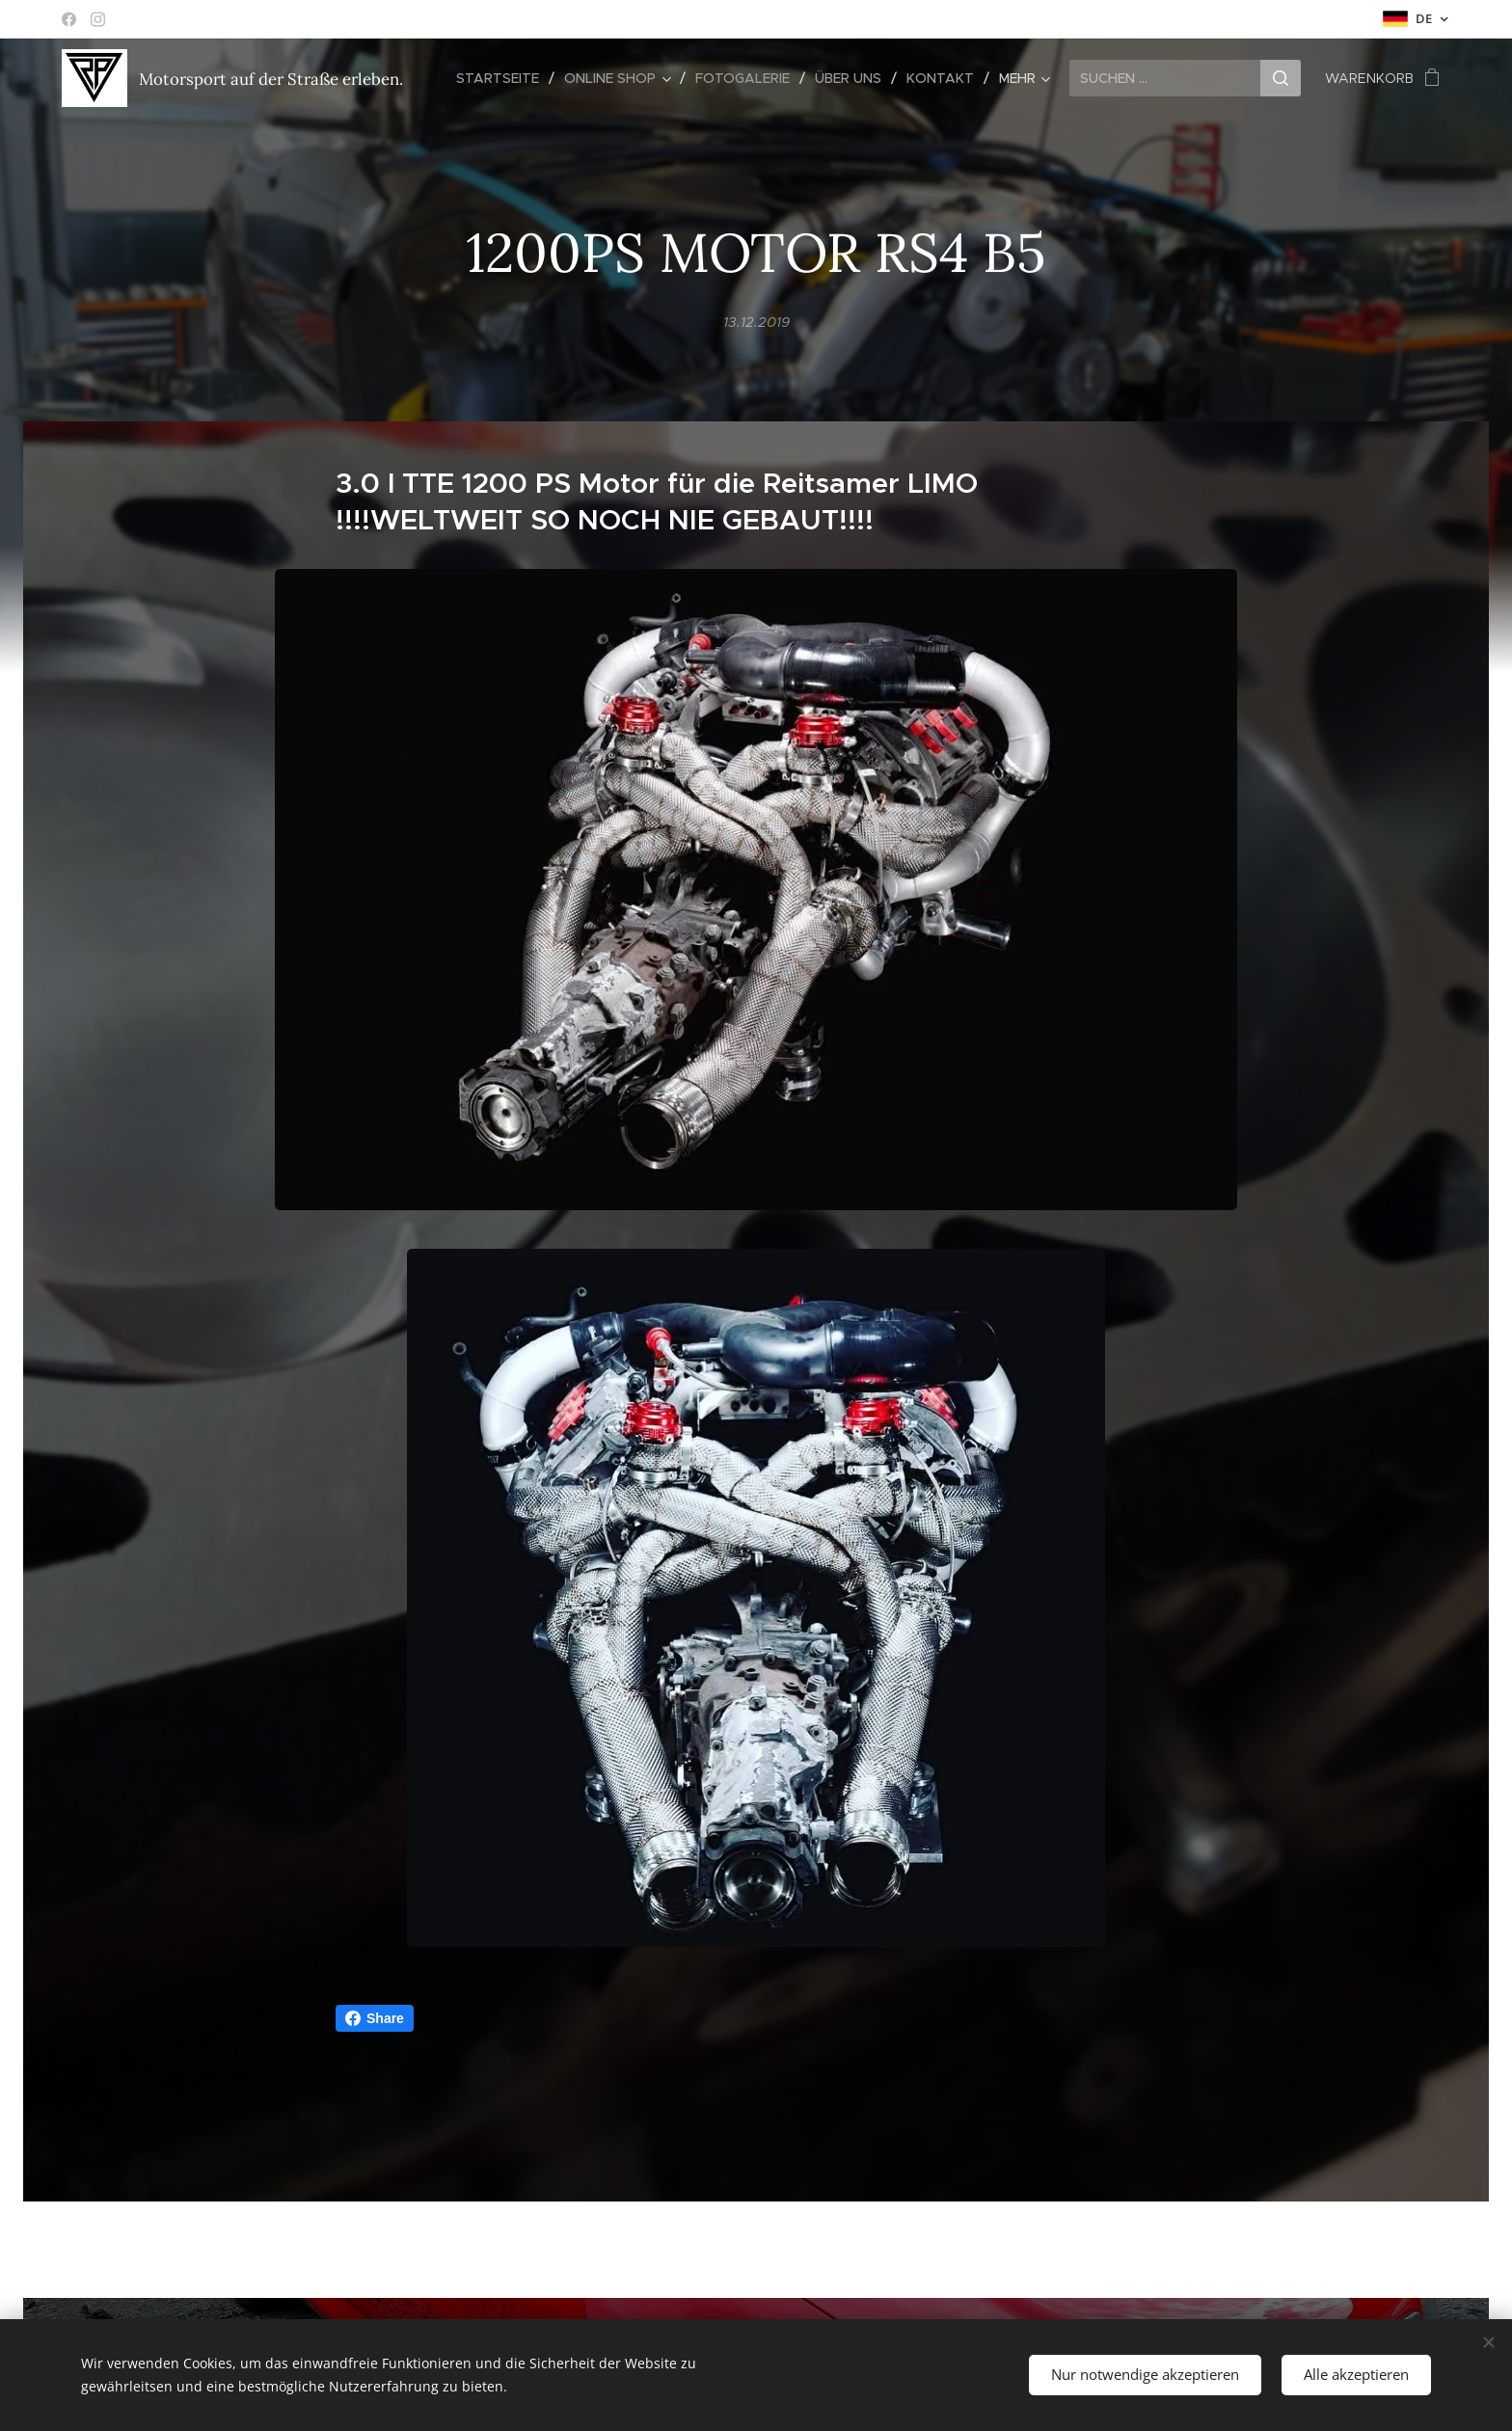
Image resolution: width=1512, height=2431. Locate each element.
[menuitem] (502, 78)
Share (374, 2018)
